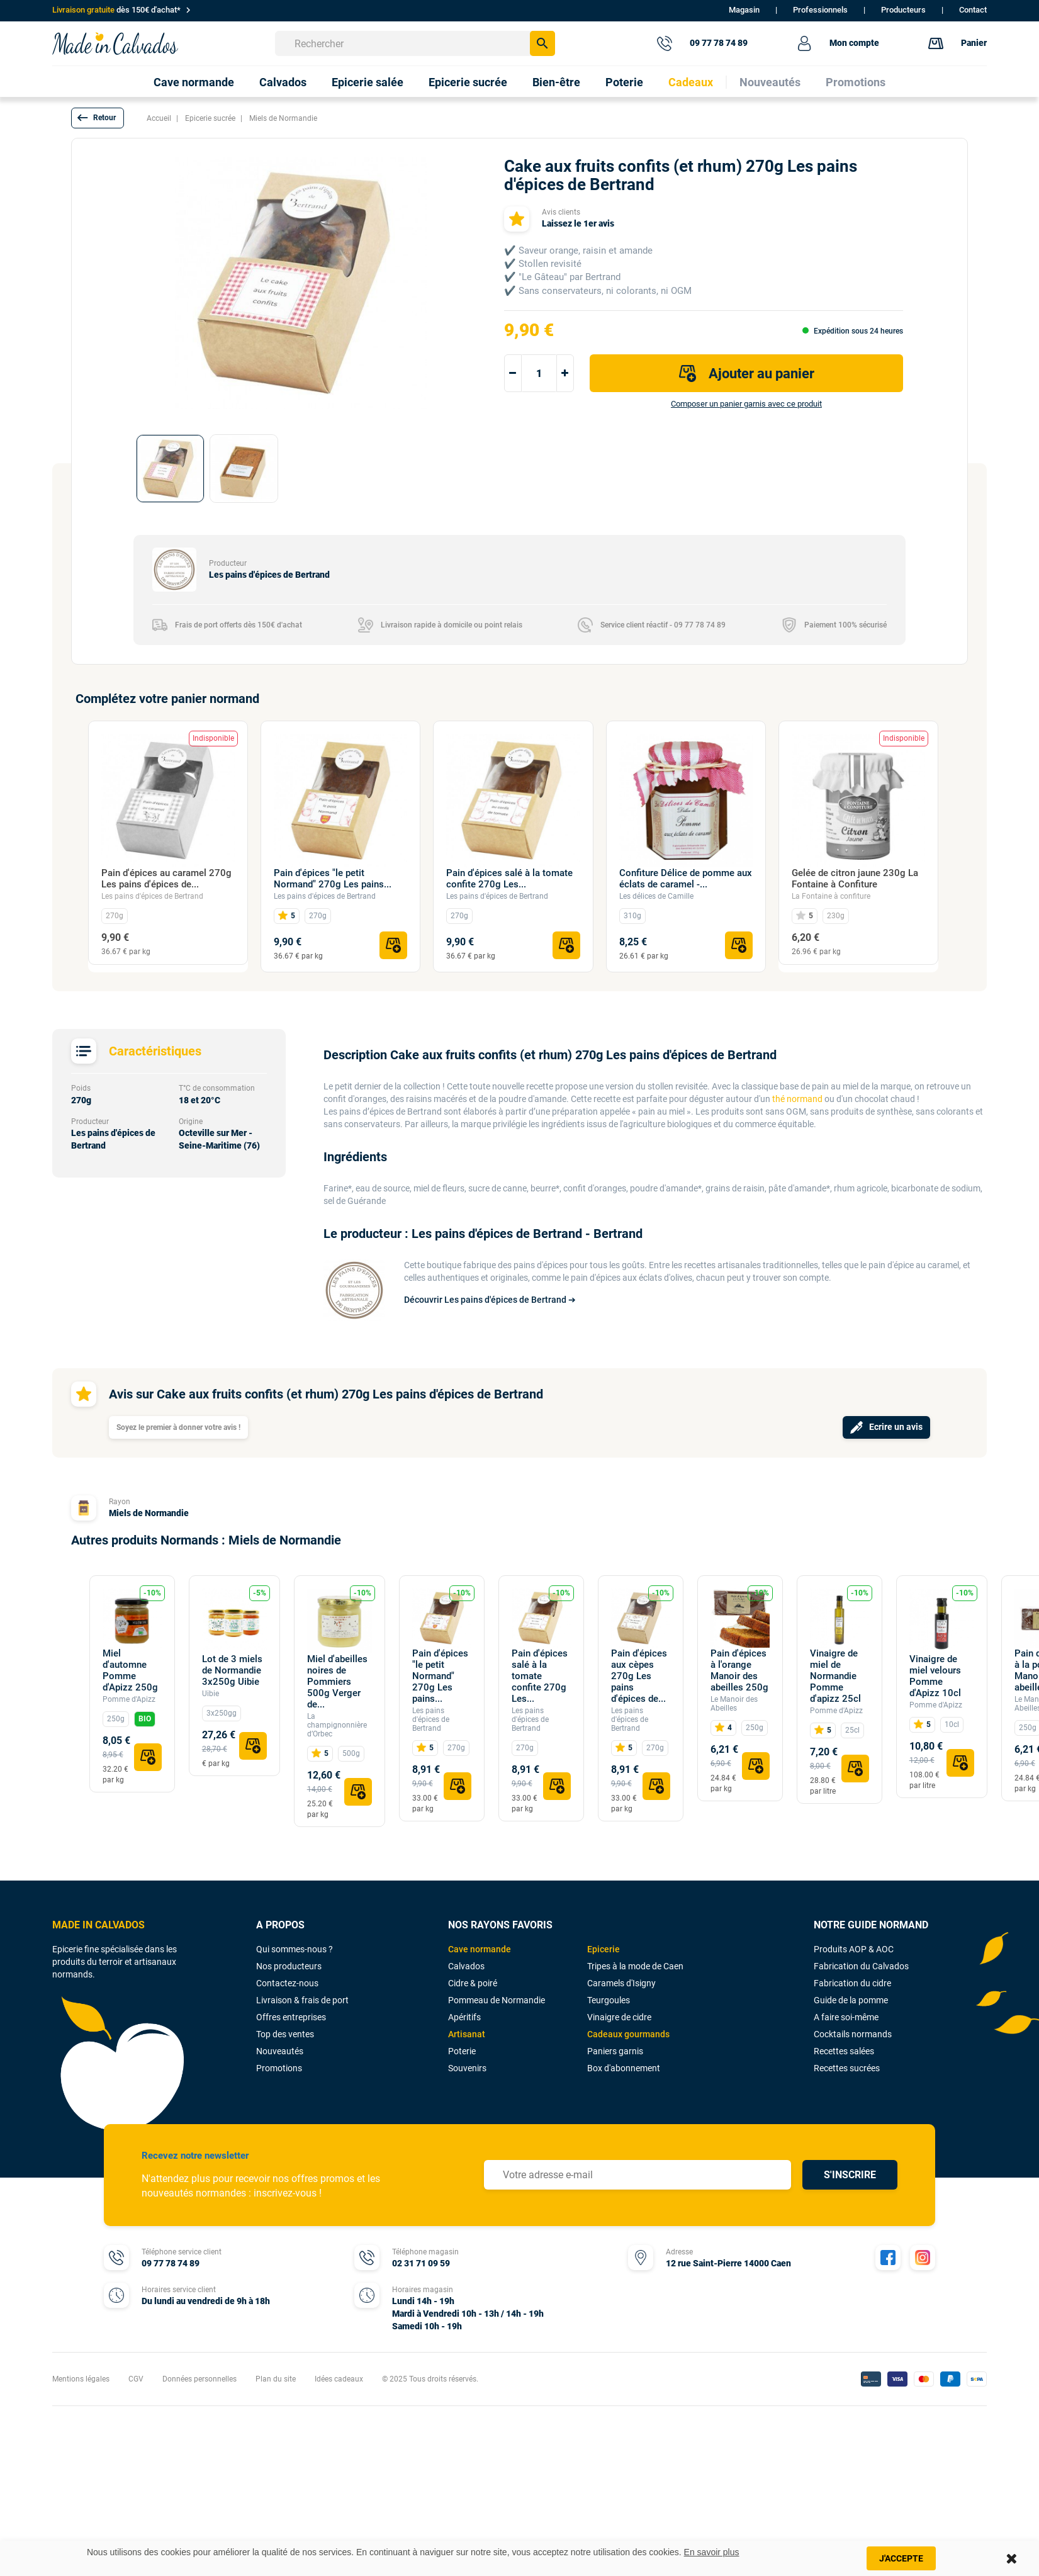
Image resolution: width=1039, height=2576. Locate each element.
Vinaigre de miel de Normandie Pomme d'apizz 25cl (835, 1676)
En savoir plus (711, 2552)
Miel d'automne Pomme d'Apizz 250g (130, 1670)
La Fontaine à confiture (831, 896)
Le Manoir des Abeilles (734, 1704)
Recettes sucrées (847, 2068)
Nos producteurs (289, 1966)
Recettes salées (844, 2051)
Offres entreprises (291, 2017)
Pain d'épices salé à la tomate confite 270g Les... (509, 878)
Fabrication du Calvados (861, 1966)
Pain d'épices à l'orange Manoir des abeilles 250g (739, 1670)
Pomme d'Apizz (129, 1699)
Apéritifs (464, 2017)
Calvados (466, 1966)
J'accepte (901, 2558)
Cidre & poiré (472, 1983)
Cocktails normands (853, 2034)
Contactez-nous (287, 1983)
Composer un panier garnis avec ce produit (746, 403)
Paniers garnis (615, 2051)
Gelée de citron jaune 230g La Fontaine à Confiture (855, 878)
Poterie (462, 2051)
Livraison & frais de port (302, 2000)
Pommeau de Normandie (496, 2000)
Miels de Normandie (149, 1513)
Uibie (210, 1693)
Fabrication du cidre (852, 1983)
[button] (97, 118)
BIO (144, 1718)
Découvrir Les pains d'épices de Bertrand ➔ (490, 1300)
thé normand (797, 1099)
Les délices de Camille (656, 896)
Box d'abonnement (623, 2068)
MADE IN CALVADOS (98, 1925)
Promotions (279, 2068)
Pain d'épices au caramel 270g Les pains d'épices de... (166, 878)
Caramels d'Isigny (621, 1983)
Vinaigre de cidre (619, 2017)
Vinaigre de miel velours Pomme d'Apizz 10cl (935, 1676)
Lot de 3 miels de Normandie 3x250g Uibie (232, 1670)
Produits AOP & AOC (854, 1949)
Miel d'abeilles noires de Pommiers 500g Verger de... (337, 1681)
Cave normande (479, 1949)
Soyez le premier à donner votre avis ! (178, 1427)
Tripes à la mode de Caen (635, 1966)
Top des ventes (285, 2034)
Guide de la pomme (851, 2000)
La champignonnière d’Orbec (337, 1725)
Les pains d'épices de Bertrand (152, 896)
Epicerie (603, 1949)
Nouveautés (279, 2051)
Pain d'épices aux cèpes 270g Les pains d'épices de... (639, 1676)
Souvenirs (467, 2068)
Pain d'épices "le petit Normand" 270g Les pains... (332, 878)
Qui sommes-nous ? (294, 1949)
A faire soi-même (846, 2017)
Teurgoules (608, 2000)
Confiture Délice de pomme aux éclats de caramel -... (685, 878)
